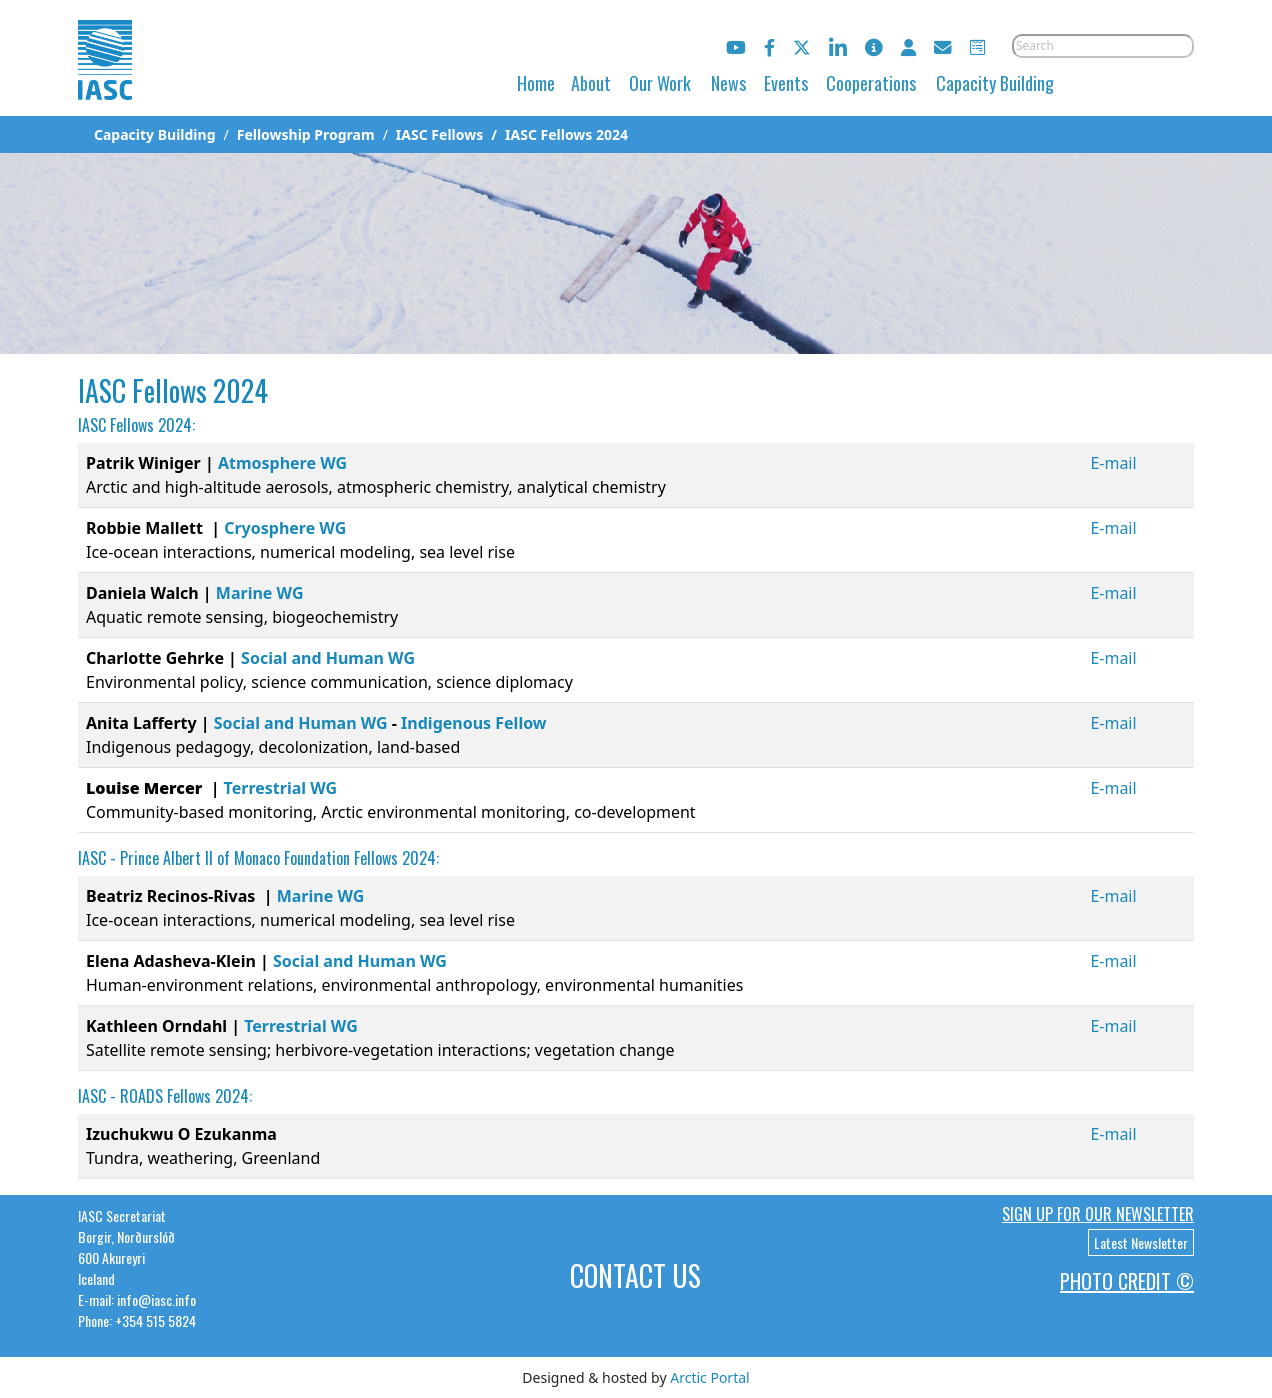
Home (536, 83)
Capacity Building (995, 83)
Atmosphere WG (282, 463)
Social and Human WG (328, 658)
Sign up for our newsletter (1098, 1214)
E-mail (1113, 463)
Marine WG (260, 593)
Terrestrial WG (281, 788)
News (728, 83)
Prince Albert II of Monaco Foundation (235, 858)
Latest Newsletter (1141, 1242)
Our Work (660, 83)
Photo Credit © (1127, 1281)
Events (786, 83)
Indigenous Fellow (473, 723)
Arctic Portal (709, 1377)
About (591, 83)
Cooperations (871, 83)
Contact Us (635, 1275)
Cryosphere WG (285, 528)
